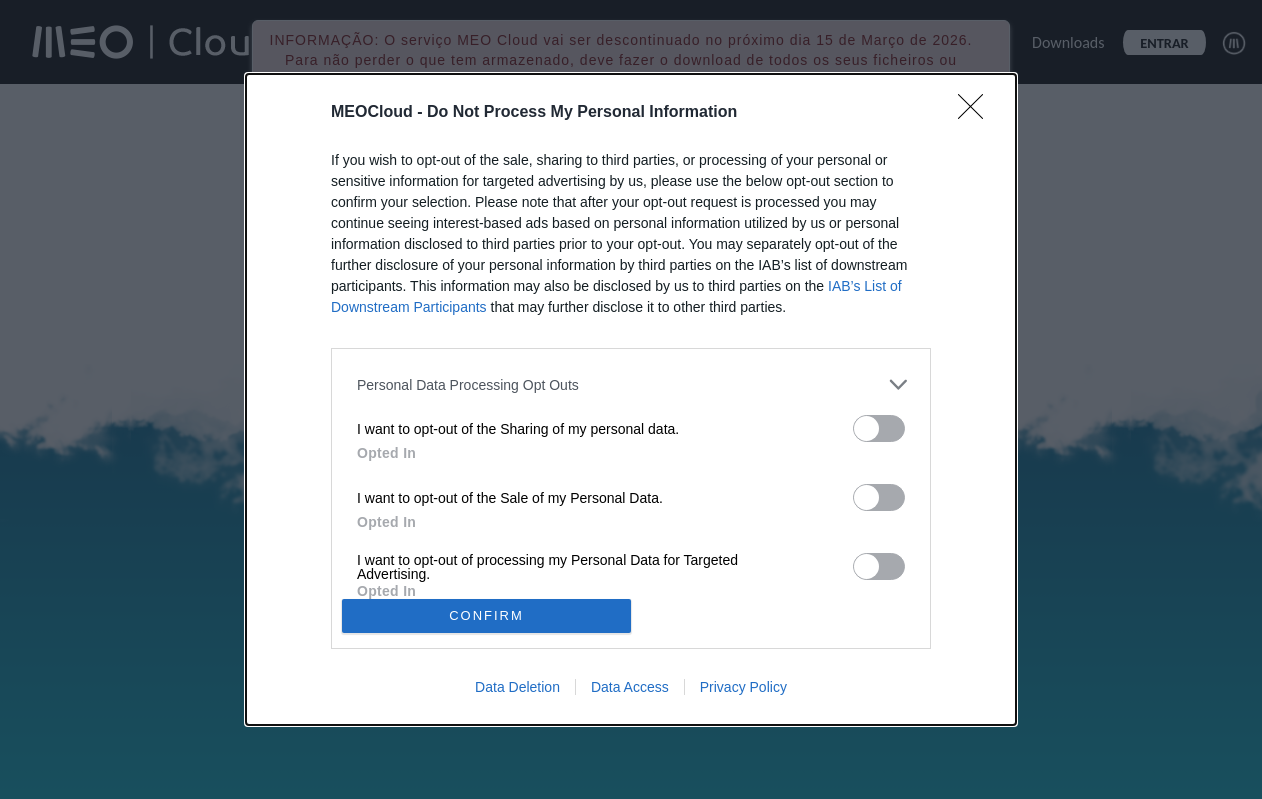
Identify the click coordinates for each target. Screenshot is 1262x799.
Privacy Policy (743, 687)
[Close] (977, 113)
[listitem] (631, 384)
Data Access (630, 687)
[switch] (879, 428)
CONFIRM (486, 615)
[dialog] (631, 399)
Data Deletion (517, 687)
